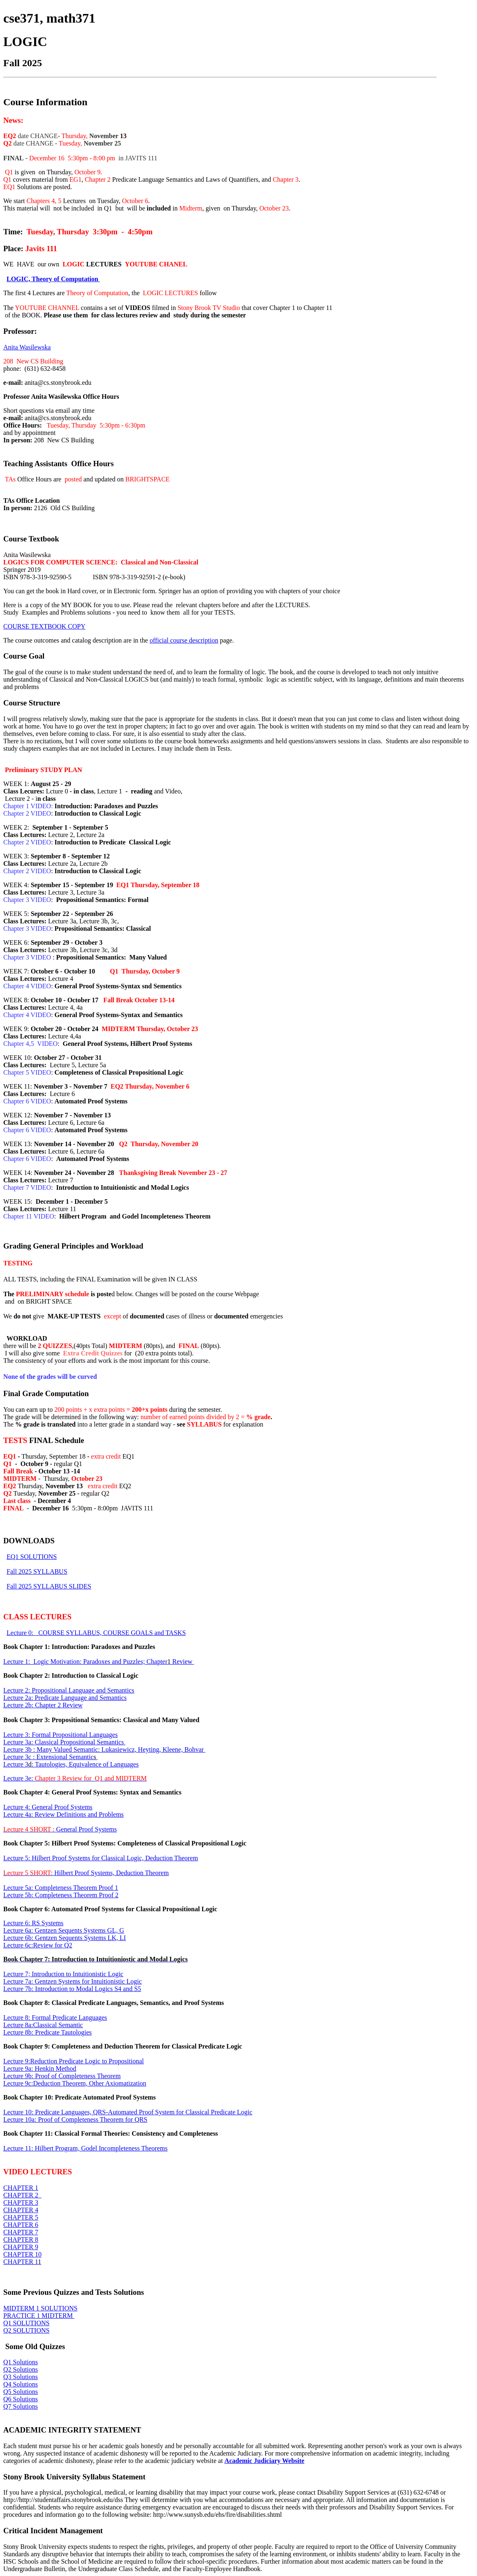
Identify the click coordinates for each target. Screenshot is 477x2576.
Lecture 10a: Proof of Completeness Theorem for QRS (75, 2119)
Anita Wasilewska (27, 347)
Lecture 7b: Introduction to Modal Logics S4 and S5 (72, 1988)
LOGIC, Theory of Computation (53, 278)
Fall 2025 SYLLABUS (37, 1571)
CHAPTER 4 (20, 2209)
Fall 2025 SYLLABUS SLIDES (49, 1586)
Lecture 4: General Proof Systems (48, 1807)
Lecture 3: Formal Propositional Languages (60, 1734)
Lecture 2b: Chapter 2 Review (43, 1705)
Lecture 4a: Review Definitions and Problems (63, 1814)
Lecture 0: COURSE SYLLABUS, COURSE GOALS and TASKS (96, 1632)
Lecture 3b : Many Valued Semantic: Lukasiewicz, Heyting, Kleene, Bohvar (104, 1749)
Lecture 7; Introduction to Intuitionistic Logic (63, 1973)
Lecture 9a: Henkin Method (39, 2068)
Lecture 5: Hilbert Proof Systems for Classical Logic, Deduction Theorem (100, 1858)
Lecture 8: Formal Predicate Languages (55, 2017)
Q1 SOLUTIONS (26, 2322)
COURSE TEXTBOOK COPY (44, 626)
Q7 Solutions (20, 2406)
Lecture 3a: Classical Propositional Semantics (64, 1742)
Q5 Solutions (20, 2391)
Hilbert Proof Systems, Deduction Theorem (86, 1872)
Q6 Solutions (20, 2399)
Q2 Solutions (20, 2369)
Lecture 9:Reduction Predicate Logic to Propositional (73, 2061)
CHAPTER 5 (20, 2217)
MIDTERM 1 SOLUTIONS (40, 2308)
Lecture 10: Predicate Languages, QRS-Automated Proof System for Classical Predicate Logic (127, 2112)
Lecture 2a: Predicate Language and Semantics (65, 1697)
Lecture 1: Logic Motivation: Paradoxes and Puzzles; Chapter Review (98, 1661)
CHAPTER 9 (20, 2246)
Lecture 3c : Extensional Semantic (50, 1756)
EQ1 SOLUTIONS (32, 1556)
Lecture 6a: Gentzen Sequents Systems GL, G (63, 1930)
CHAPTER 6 (20, 2224)
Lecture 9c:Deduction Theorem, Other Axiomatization (74, 2083)
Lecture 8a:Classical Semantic (43, 2024)
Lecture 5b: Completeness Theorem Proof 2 (60, 1895)
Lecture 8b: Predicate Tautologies (47, 2032)
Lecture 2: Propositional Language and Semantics (68, 1690)
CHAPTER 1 (20, 2187)
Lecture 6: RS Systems (33, 1922)
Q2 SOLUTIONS (26, 2330)
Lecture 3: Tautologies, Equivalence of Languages (71, 1764)
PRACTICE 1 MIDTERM (38, 2315)
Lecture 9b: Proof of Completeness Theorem (61, 2075)
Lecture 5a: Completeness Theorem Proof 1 (60, 1887)
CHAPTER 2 (22, 2195)
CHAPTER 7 (20, 2232)
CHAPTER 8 (20, 2239)
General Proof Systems (60, 1829)
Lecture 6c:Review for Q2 (37, 1945)
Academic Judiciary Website (264, 2460)
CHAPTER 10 (22, 2254)
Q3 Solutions (20, 2376)
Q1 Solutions (20, 2362)
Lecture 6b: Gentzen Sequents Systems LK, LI (64, 1937)
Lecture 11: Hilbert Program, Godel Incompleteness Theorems (85, 2148)
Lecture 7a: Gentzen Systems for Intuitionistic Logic (72, 1981)
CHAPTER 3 (20, 2202)
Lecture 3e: (75, 1778)
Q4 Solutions (20, 2384)
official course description (184, 640)
